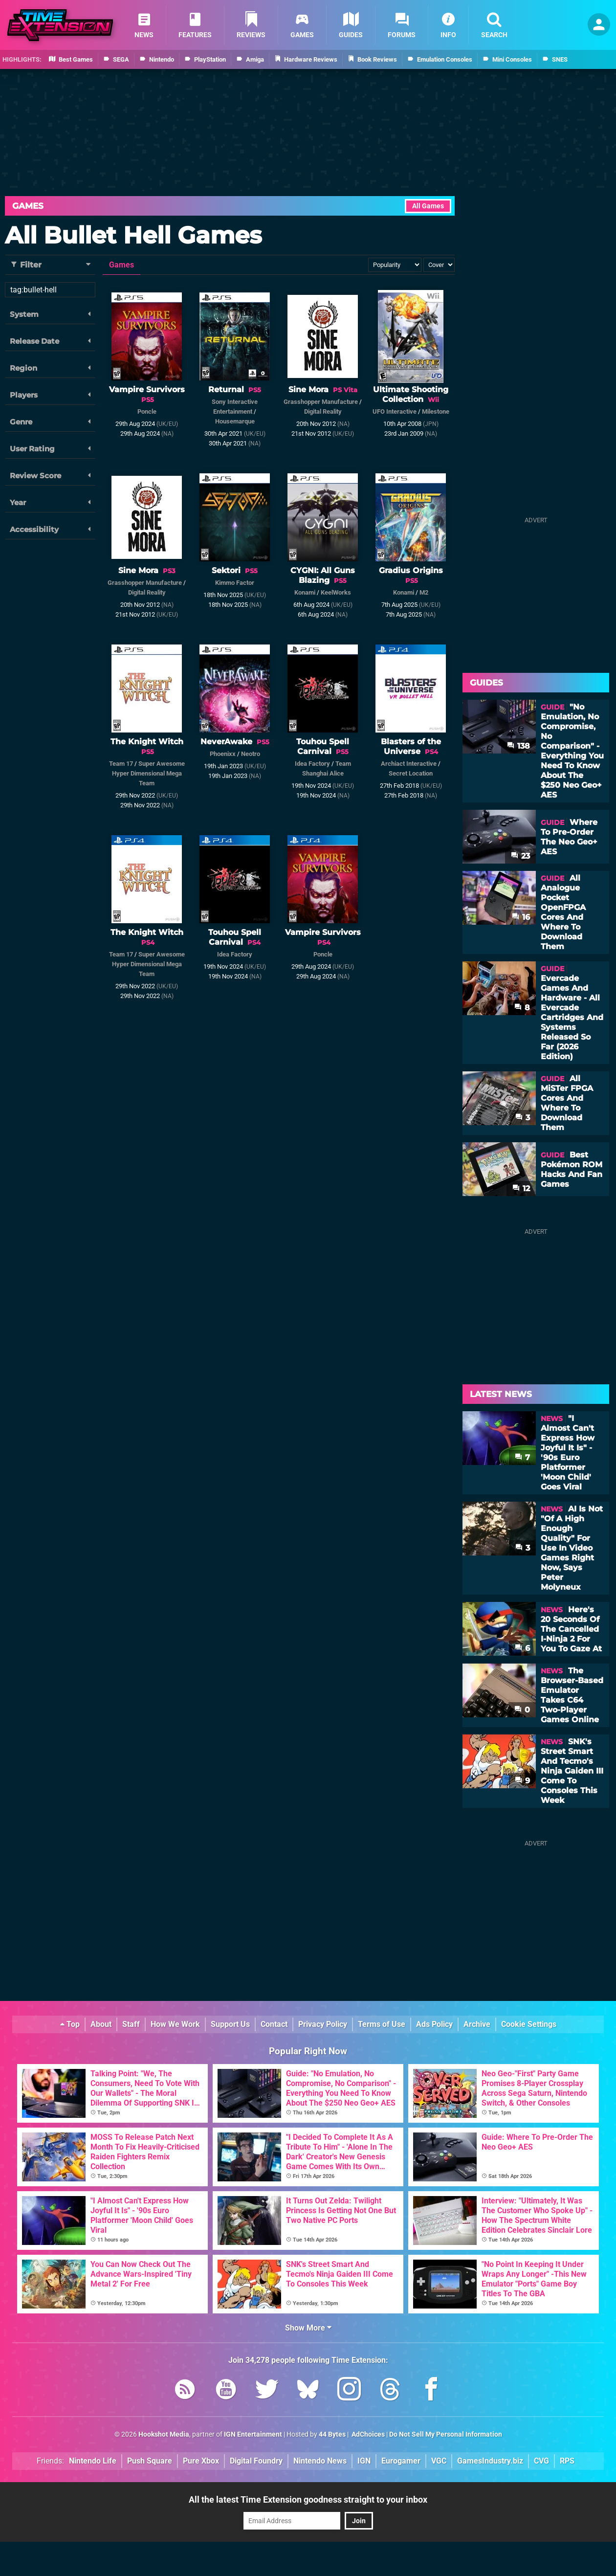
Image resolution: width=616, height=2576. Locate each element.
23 (520, 856)
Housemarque (235, 421)
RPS (567, 2460)
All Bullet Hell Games (133, 235)
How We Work (175, 2024)
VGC (438, 2460)
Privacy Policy (322, 2024)
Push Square (149, 2460)
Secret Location (411, 773)
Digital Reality (323, 411)
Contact (274, 2024)
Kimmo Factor (234, 582)
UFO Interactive (395, 411)
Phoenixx (223, 753)
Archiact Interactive (409, 763)
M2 (423, 592)
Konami (304, 592)
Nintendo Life (92, 2460)
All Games (428, 206)
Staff (131, 2024)
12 (521, 1188)
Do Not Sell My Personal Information (445, 2434)
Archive (476, 2024)
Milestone (435, 411)
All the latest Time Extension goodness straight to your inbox (308, 2499)
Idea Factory (312, 763)
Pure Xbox (201, 2460)
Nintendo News (320, 2460)
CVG (541, 2460)
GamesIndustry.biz (490, 2460)
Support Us (230, 2024)
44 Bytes (332, 2434)
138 (518, 746)
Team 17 (121, 763)
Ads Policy (434, 2024)
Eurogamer (400, 2460)
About (100, 2024)
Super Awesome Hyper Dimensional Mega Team (148, 773)
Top (70, 2024)
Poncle (146, 411)
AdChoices (367, 2434)
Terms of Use (381, 2024)
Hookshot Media (163, 2434)
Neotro (250, 753)
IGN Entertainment (253, 2434)
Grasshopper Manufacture (321, 401)
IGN (364, 2460)
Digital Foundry (256, 2460)
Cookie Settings (528, 2024)
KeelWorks (336, 592)
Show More (308, 2327)
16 (521, 917)
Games (28, 206)
